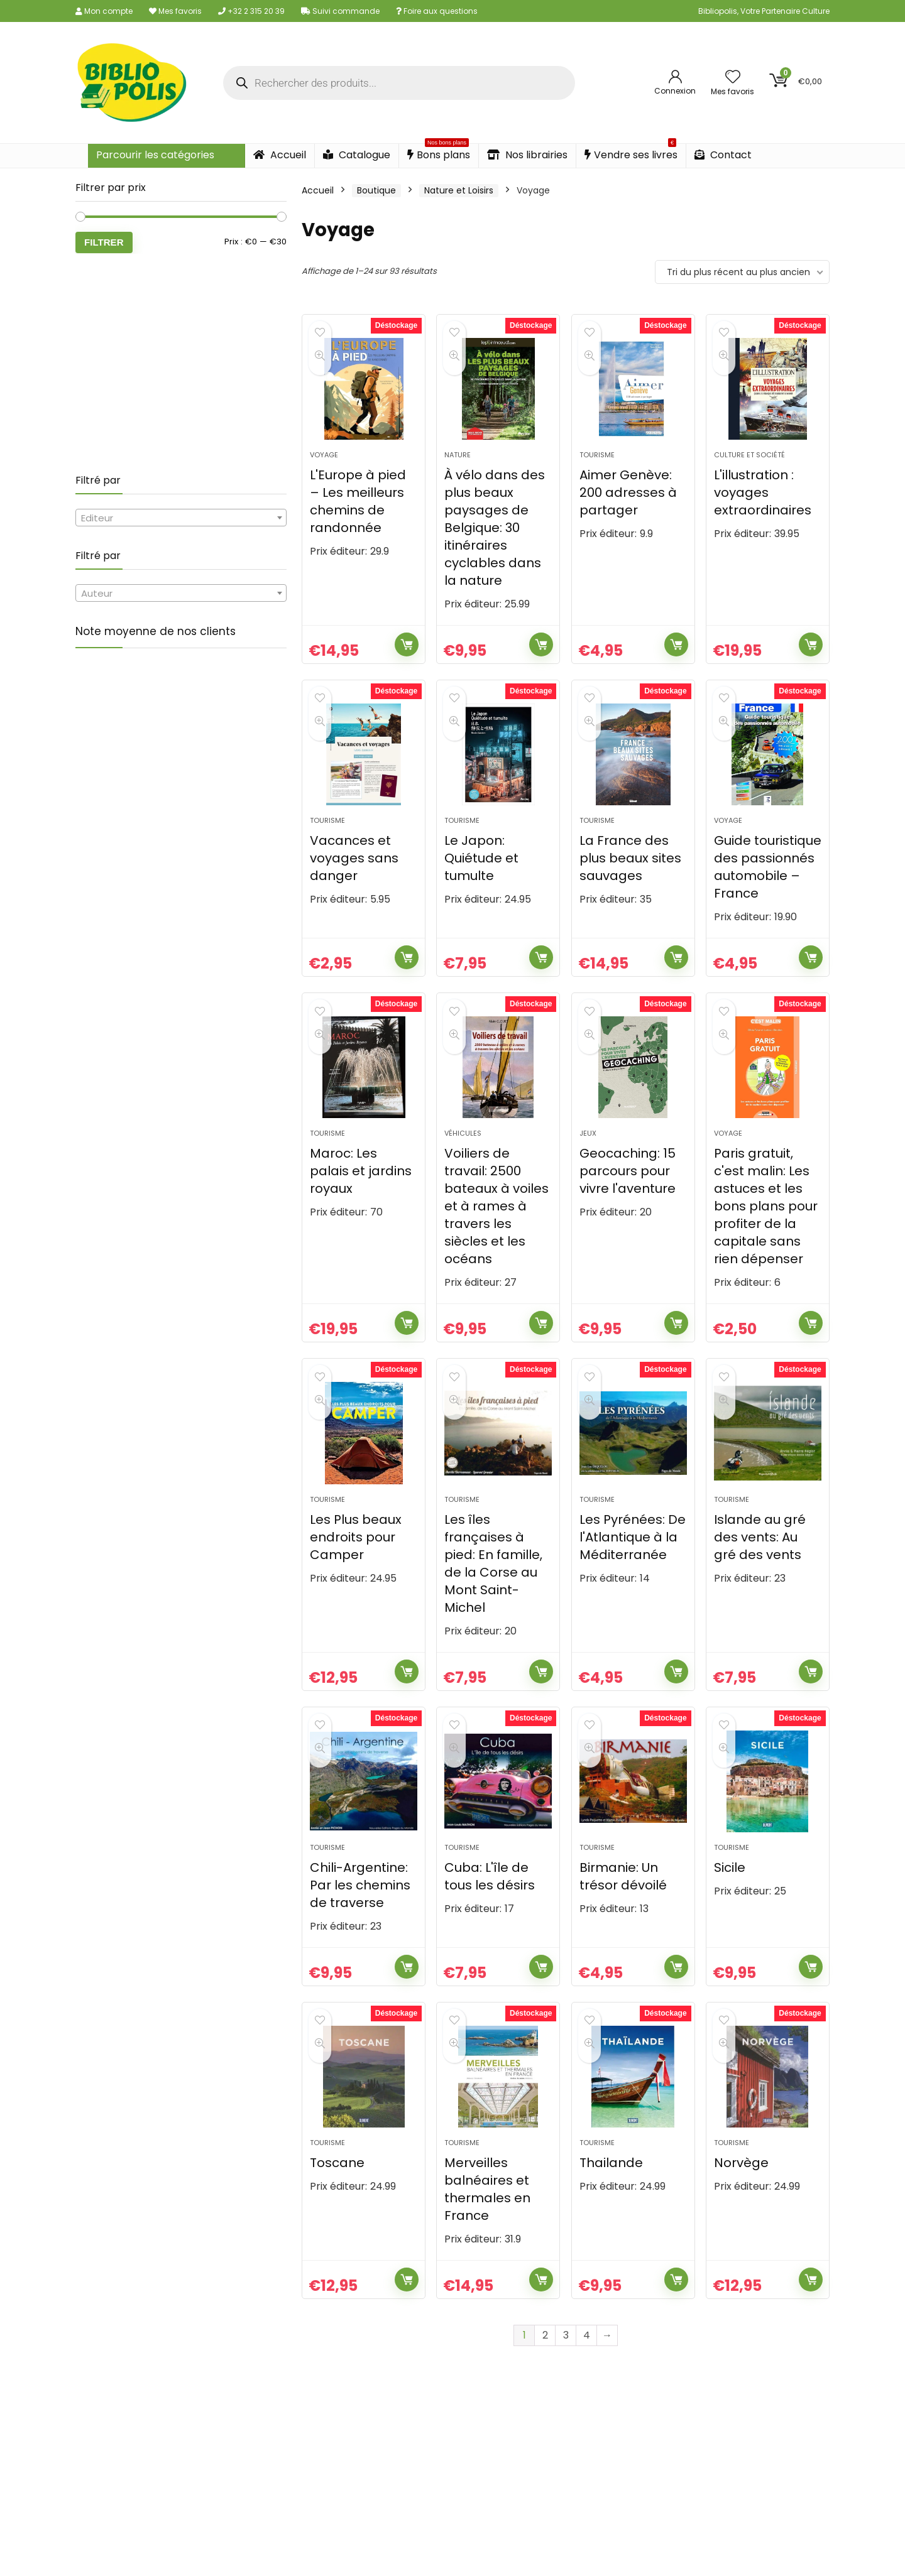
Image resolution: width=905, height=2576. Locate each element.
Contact (723, 155)
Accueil (279, 155)
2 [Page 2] (545, 2402)
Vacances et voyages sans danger (354, 880)
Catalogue (356, 155)
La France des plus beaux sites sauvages (630, 880)
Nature (457, 466)
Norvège (741, 2230)
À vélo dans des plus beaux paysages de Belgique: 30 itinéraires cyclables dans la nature (494, 539)
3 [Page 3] (566, 2402)
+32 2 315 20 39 (251, 11)
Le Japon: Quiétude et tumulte (481, 880)
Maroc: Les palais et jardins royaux (361, 1204)
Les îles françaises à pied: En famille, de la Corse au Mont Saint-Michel (493, 1608)
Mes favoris (175, 11)
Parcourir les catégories (155, 155)
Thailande (611, 2230)
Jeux (587, 1167)
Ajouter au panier (406, 655)
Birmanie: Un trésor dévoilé (623, 1932)
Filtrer (104, 242)
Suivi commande (340, 11)
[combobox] (181, 517)
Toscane (337, 2230)
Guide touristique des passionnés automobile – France (767, 889)
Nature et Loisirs (458, 190)
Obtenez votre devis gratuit (452, 2552)
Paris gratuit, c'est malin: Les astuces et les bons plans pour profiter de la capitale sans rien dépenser (766, 1240)
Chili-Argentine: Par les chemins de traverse (360, 1941)
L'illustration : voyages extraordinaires (762, 503)
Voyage (324, 466)
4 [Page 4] (586, 2402)
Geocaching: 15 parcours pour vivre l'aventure (627, 1204)
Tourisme (597, 466)
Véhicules (462, 1167)
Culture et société (749, 466)
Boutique (376, 190)
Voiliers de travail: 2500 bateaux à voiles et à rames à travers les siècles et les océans (496, 1240)
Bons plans (438, 153)
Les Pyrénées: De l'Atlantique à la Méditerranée (632, 1581)
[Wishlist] (732, 77)
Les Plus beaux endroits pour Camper (356, 1581)
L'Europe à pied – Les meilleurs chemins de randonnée (358, 512)
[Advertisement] (181, 364)
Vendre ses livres (630, 153)
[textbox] (181, 518)
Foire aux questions (437, 11)
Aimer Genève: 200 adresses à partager (628, 503)
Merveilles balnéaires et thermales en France (487, 2256)
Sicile (729, 1923)
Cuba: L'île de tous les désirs (489, 1932)
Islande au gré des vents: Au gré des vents (760, 1581)
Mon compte (104, 11)
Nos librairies (527, 155)
